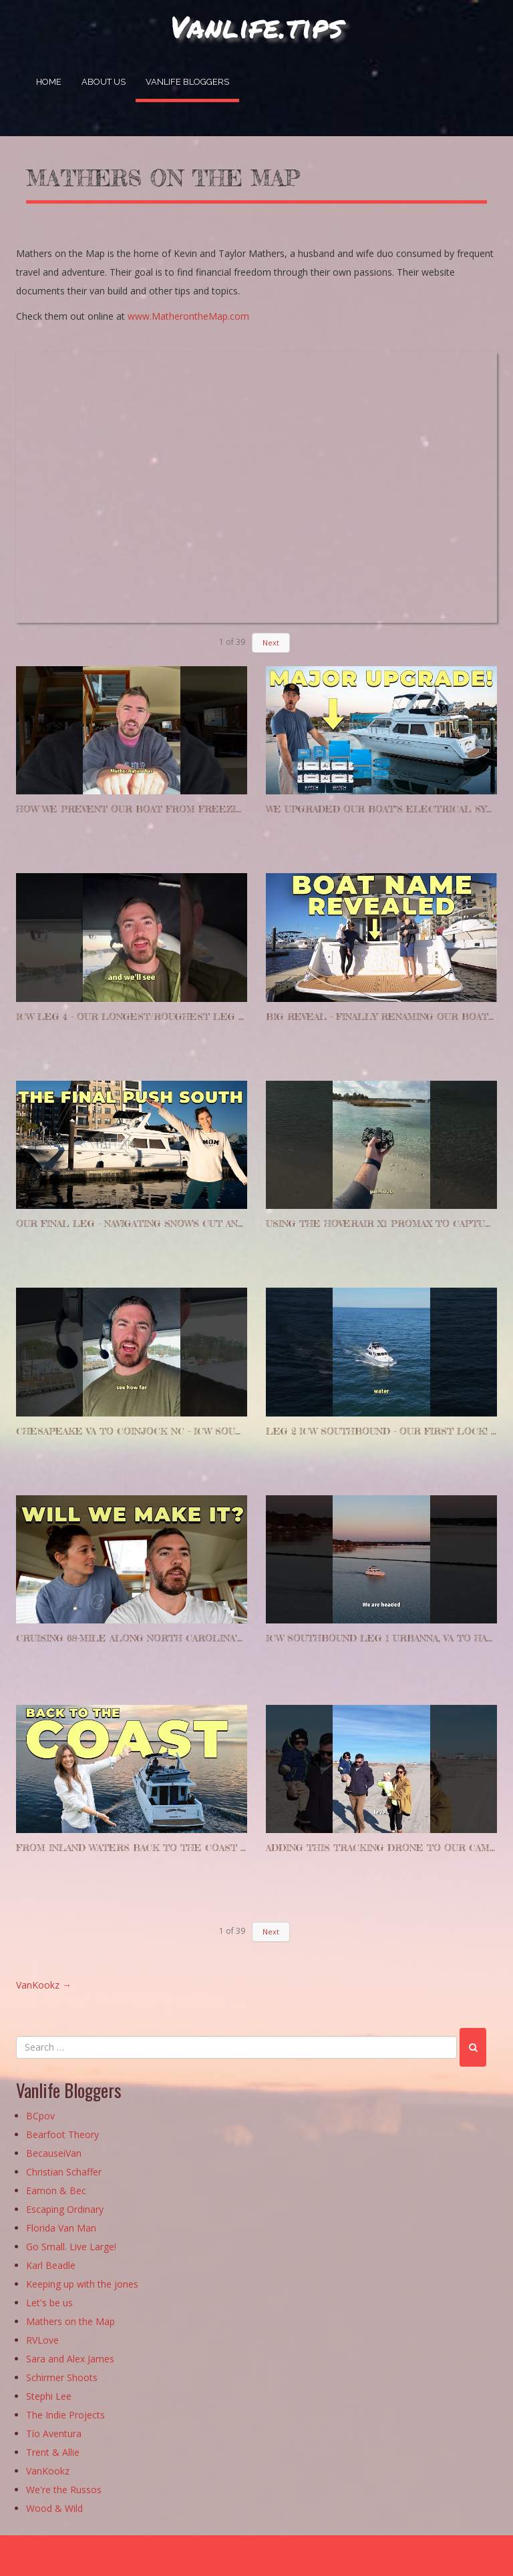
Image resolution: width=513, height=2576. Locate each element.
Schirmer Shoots (62, 2378)
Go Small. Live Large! (71, 2247)
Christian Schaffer (64, 2172)
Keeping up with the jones (82, 2284)
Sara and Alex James (70, 2359)
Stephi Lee (48, 2396)
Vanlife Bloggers (187, 82)
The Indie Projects (65, 2415)
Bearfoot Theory (62, 2135)
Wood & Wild (54, 2509)
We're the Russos (64, 2490)
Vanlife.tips (256, 26)
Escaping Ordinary (65, 2210)
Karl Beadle (50, 2266)
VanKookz (43, 1985)
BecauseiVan (53, 2153)
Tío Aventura (53, 2434)
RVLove (42, 2340)
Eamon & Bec (56, 2191)
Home (48, 82)
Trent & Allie (52, 2452)
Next (271, 642)
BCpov (40, 2116)
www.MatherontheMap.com (188, 316)
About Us (103, 82)
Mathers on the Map (70, 2322)
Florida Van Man (61, 2228)
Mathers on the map (163, 178)
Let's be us (49, 2303)
